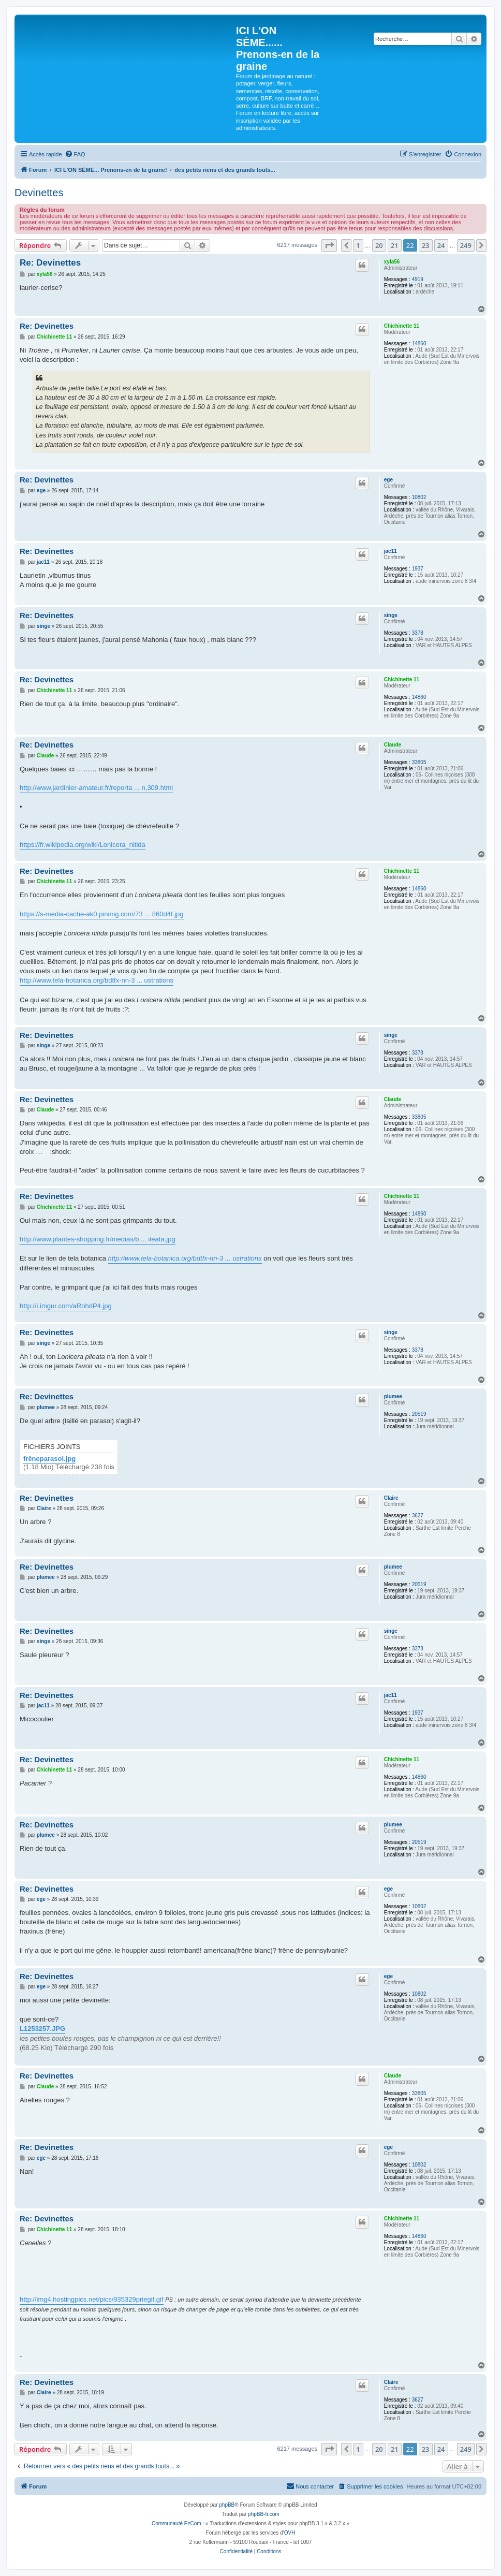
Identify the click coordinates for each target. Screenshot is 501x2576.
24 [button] (441, 245)
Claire (391, 1498)
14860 (419, 343)
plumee (393, 1396)
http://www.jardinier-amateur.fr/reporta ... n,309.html (96, 788)
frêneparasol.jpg (49, 1458)
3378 (417, 633)
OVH (290, 2533)
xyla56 (392, 262)
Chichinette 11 (401, 326)
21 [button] (395, 245)
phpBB (226, 2505)
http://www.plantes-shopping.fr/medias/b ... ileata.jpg (97, 1239)
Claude (392, 745)
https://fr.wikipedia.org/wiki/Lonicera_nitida (82, 844)
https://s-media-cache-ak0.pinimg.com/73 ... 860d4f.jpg (102, 914)
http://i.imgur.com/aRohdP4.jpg (66, 1306)
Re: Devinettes (50, 263)
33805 (419, 762)
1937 (417, 569)
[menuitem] (75, 154)
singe (390, 615)
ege (388, 479)
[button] (329, 245)
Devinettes (39, 192)
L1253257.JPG (42, 2028)
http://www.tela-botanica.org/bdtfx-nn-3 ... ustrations (96, 980)
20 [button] (379, 245)
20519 (419, 1414)
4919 (417, 279)
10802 (419, 497)
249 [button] (465, 245)
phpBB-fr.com (263, 2514)
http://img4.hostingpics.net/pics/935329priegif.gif (92, 2299)
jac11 (390, 551)
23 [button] (426, 245)
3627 (417, 1515)
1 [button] (358, 245)
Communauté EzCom (176, 2523)
